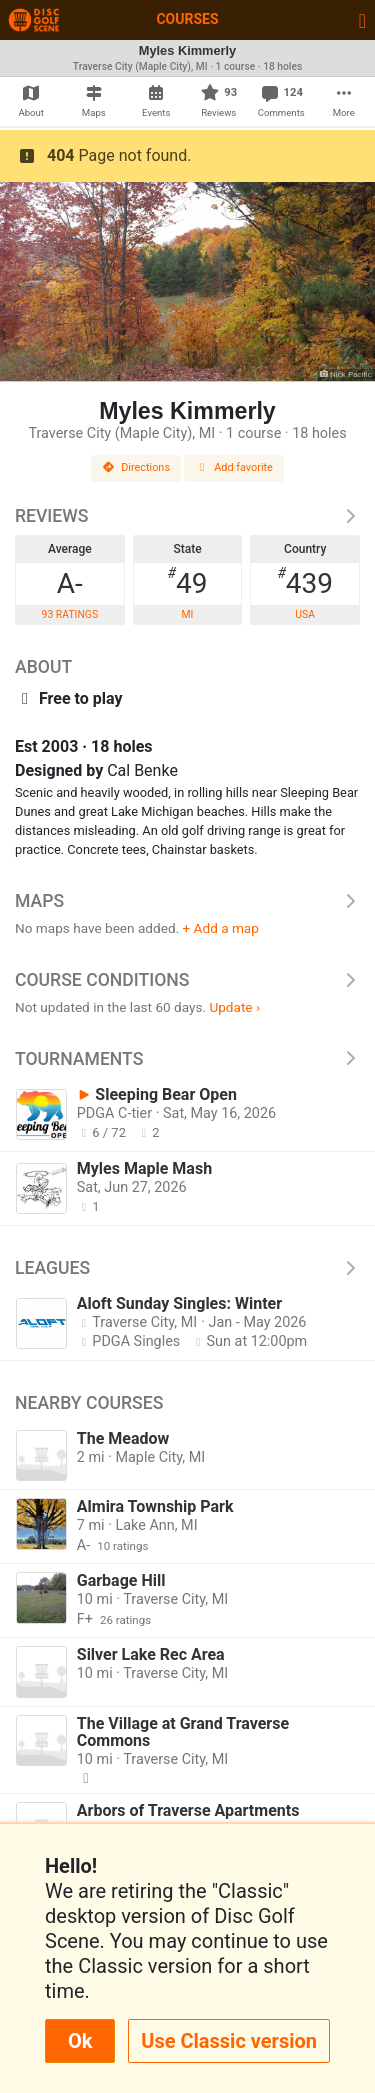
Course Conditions (187, 980)
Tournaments (187, 1059)
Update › (234, 1007)
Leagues (187, 1268)
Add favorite (234, 467)
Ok (80, 2041)
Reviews (187, 516)
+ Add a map (221, 928)
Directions (136, 467)
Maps (187, 901)
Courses (187, 19)
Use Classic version (229, 2041)
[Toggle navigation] (362, 20)
